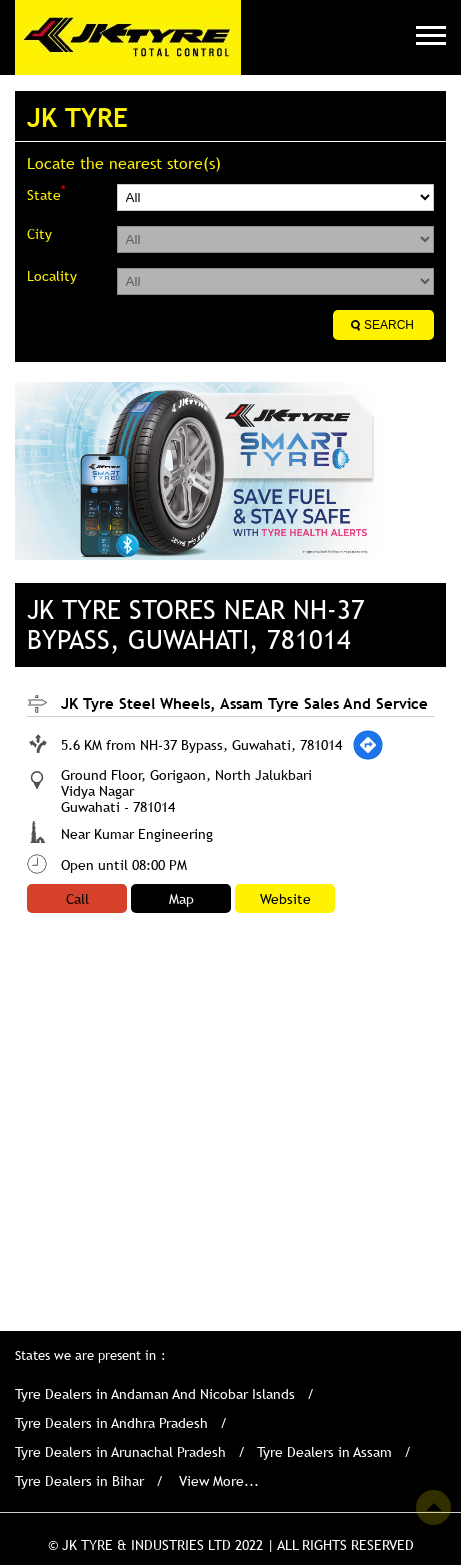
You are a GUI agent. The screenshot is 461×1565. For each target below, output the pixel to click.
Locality (52, 276)
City (39, 234)
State (46, 193)
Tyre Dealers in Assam (324, 1452)
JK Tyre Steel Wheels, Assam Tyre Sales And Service (244, 703)
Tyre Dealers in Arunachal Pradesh (120, 1452)
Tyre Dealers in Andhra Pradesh (111, 1423)
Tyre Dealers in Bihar (79, 1481)
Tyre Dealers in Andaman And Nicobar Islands (155, 1394)
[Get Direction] (368, 745)
